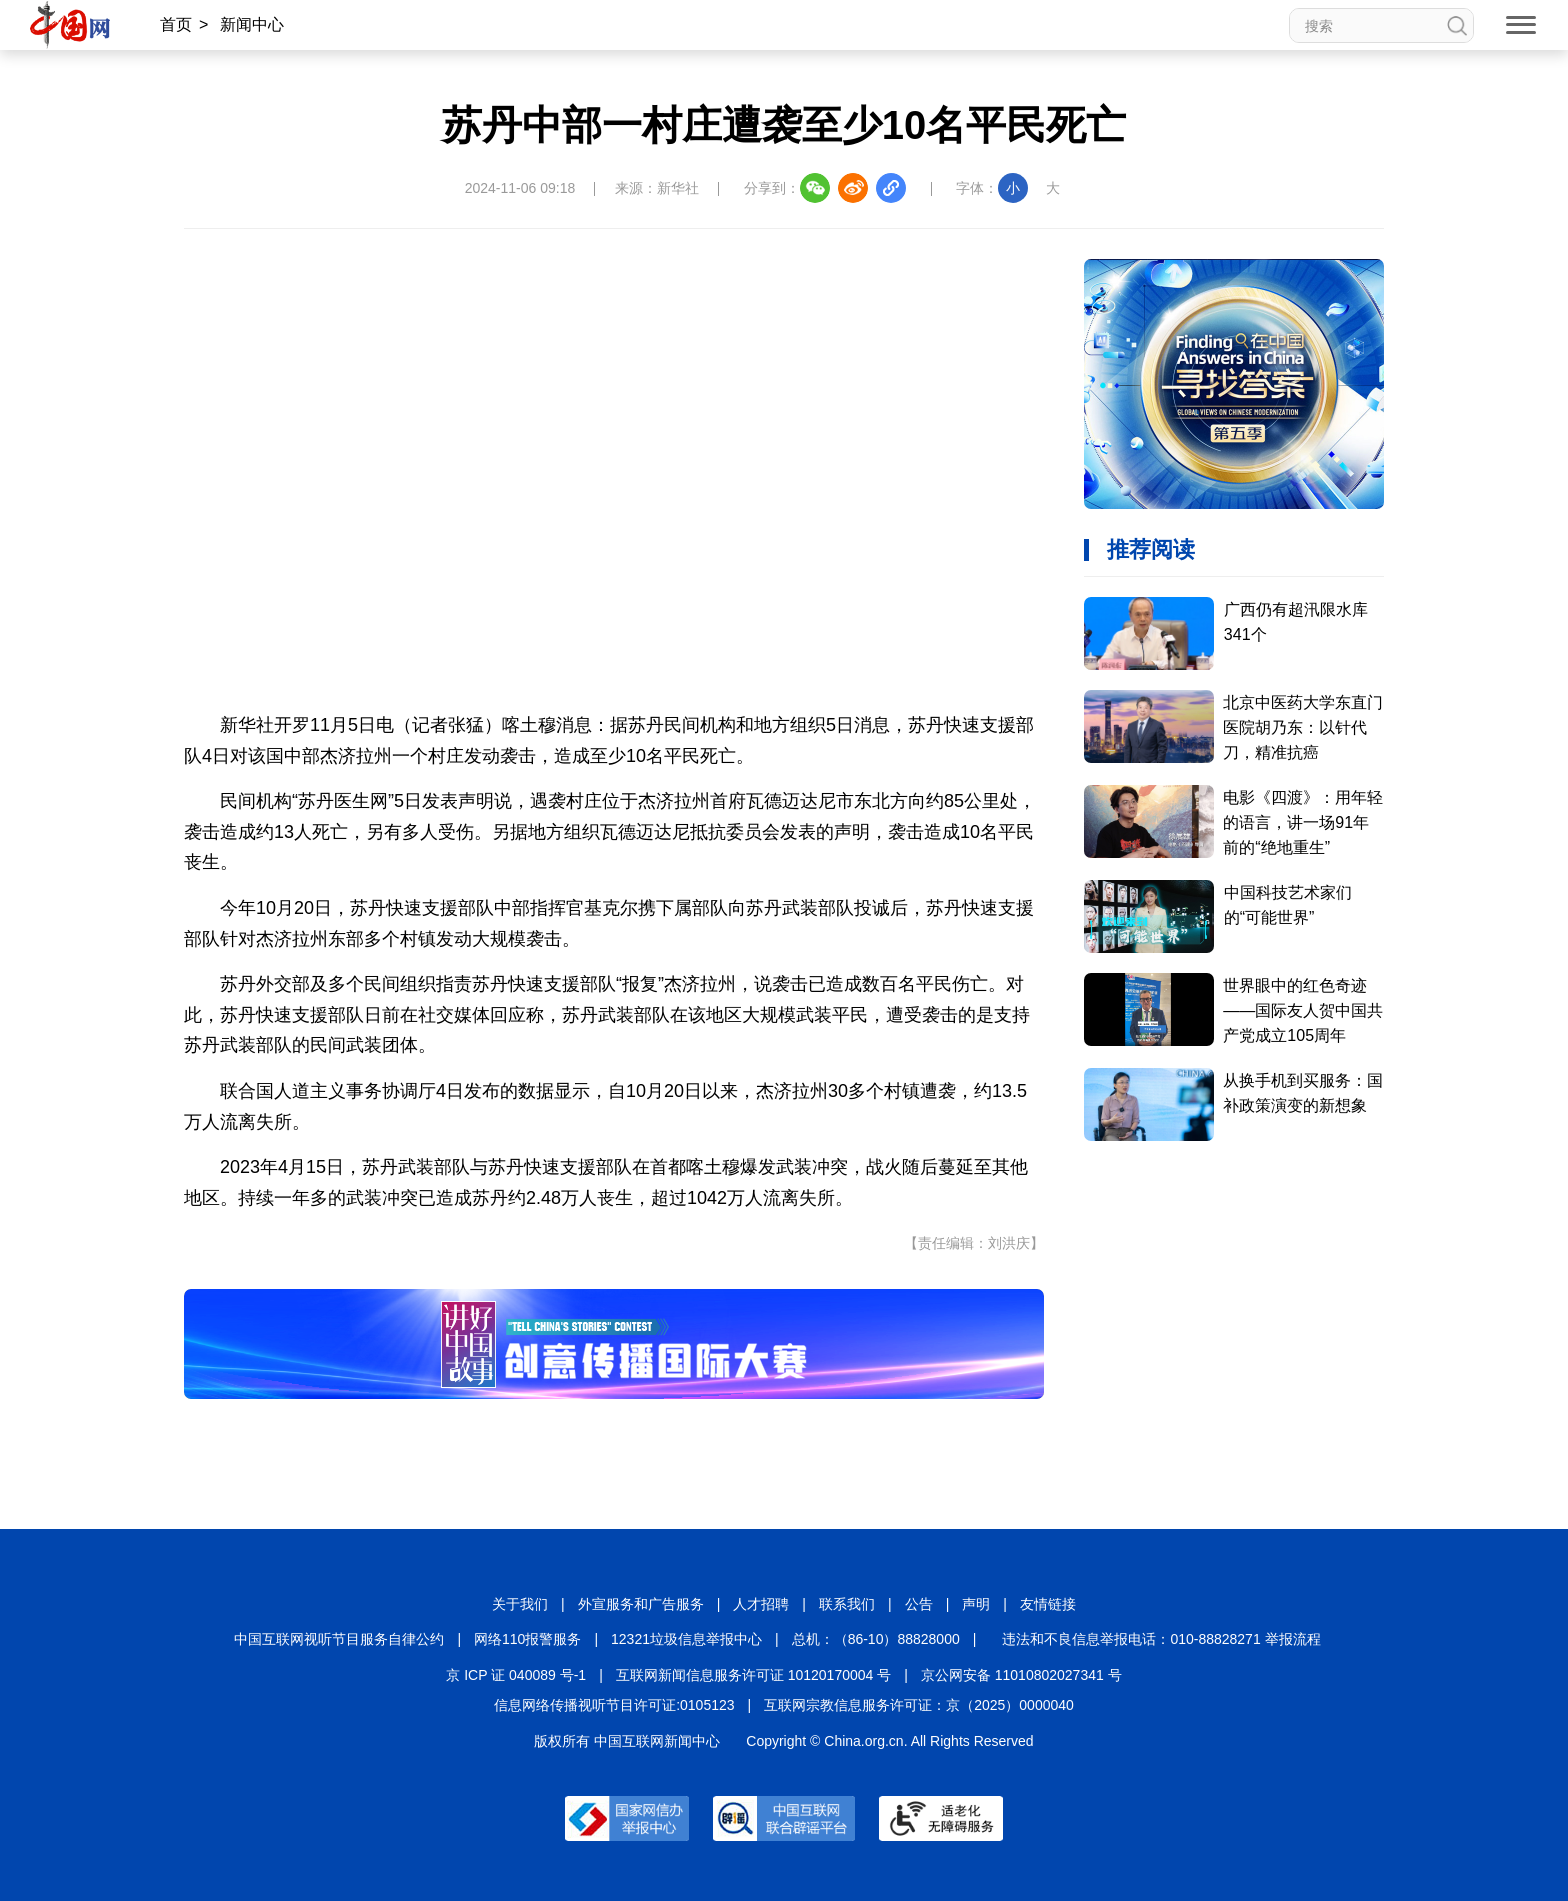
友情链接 (1048, 1604)
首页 (176, 24)
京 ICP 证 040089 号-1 (516, 1675)
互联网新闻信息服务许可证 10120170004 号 (753, 1675)
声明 (976, 1604)
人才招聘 (761, 1604)
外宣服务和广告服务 (641, 1604)
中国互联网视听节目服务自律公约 (339, 1639)
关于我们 (520, 1604)
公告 (919, 1604)
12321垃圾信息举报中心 (686, 1639)
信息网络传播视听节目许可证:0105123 (614, 1705)
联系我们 (847, 1604)
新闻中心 (252, 24)
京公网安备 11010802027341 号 (1021, 1675)
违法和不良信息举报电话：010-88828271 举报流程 (1161, 1639)
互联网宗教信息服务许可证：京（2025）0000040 (919, 1705)
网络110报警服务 (527, 1639)
